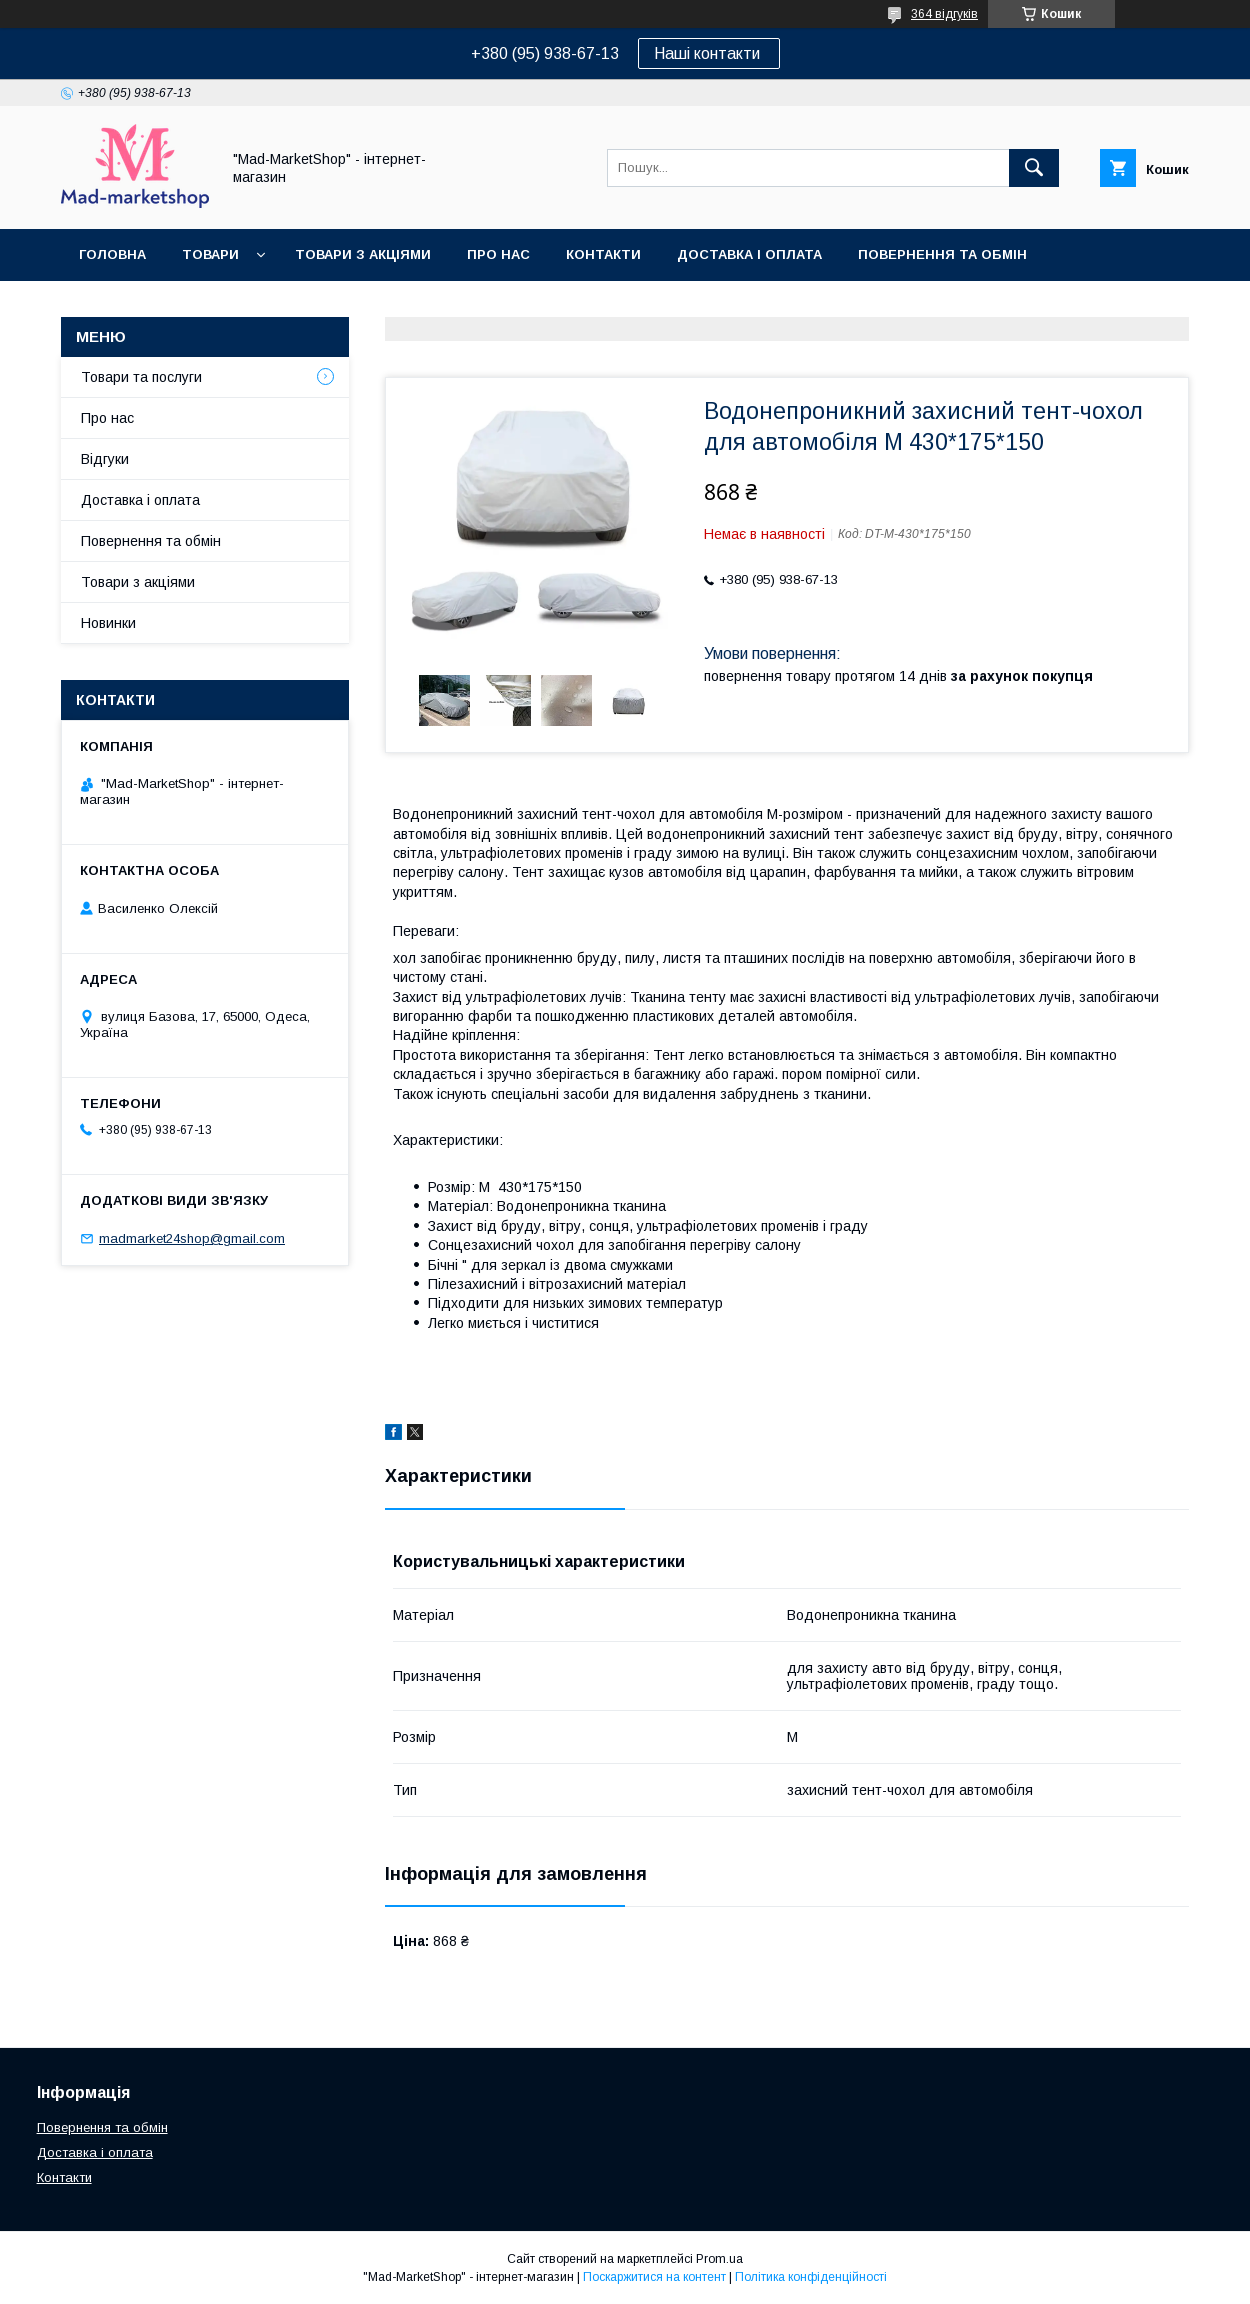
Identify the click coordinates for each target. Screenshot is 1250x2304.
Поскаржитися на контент (654, 2277)
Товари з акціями (363, 254)
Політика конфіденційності (811, 2277)
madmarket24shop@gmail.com (192, 1238)
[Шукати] (1034, 168)
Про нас (498, 254)
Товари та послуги (141, 377)
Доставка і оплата (749, 254)
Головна (112, 254)
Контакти (603, 254)
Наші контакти (709, 53)
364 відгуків (944, 14)
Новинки (108, 623)
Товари (210, 254)
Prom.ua (719, 2259)
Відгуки (105, 459)
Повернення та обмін (942, 254)
